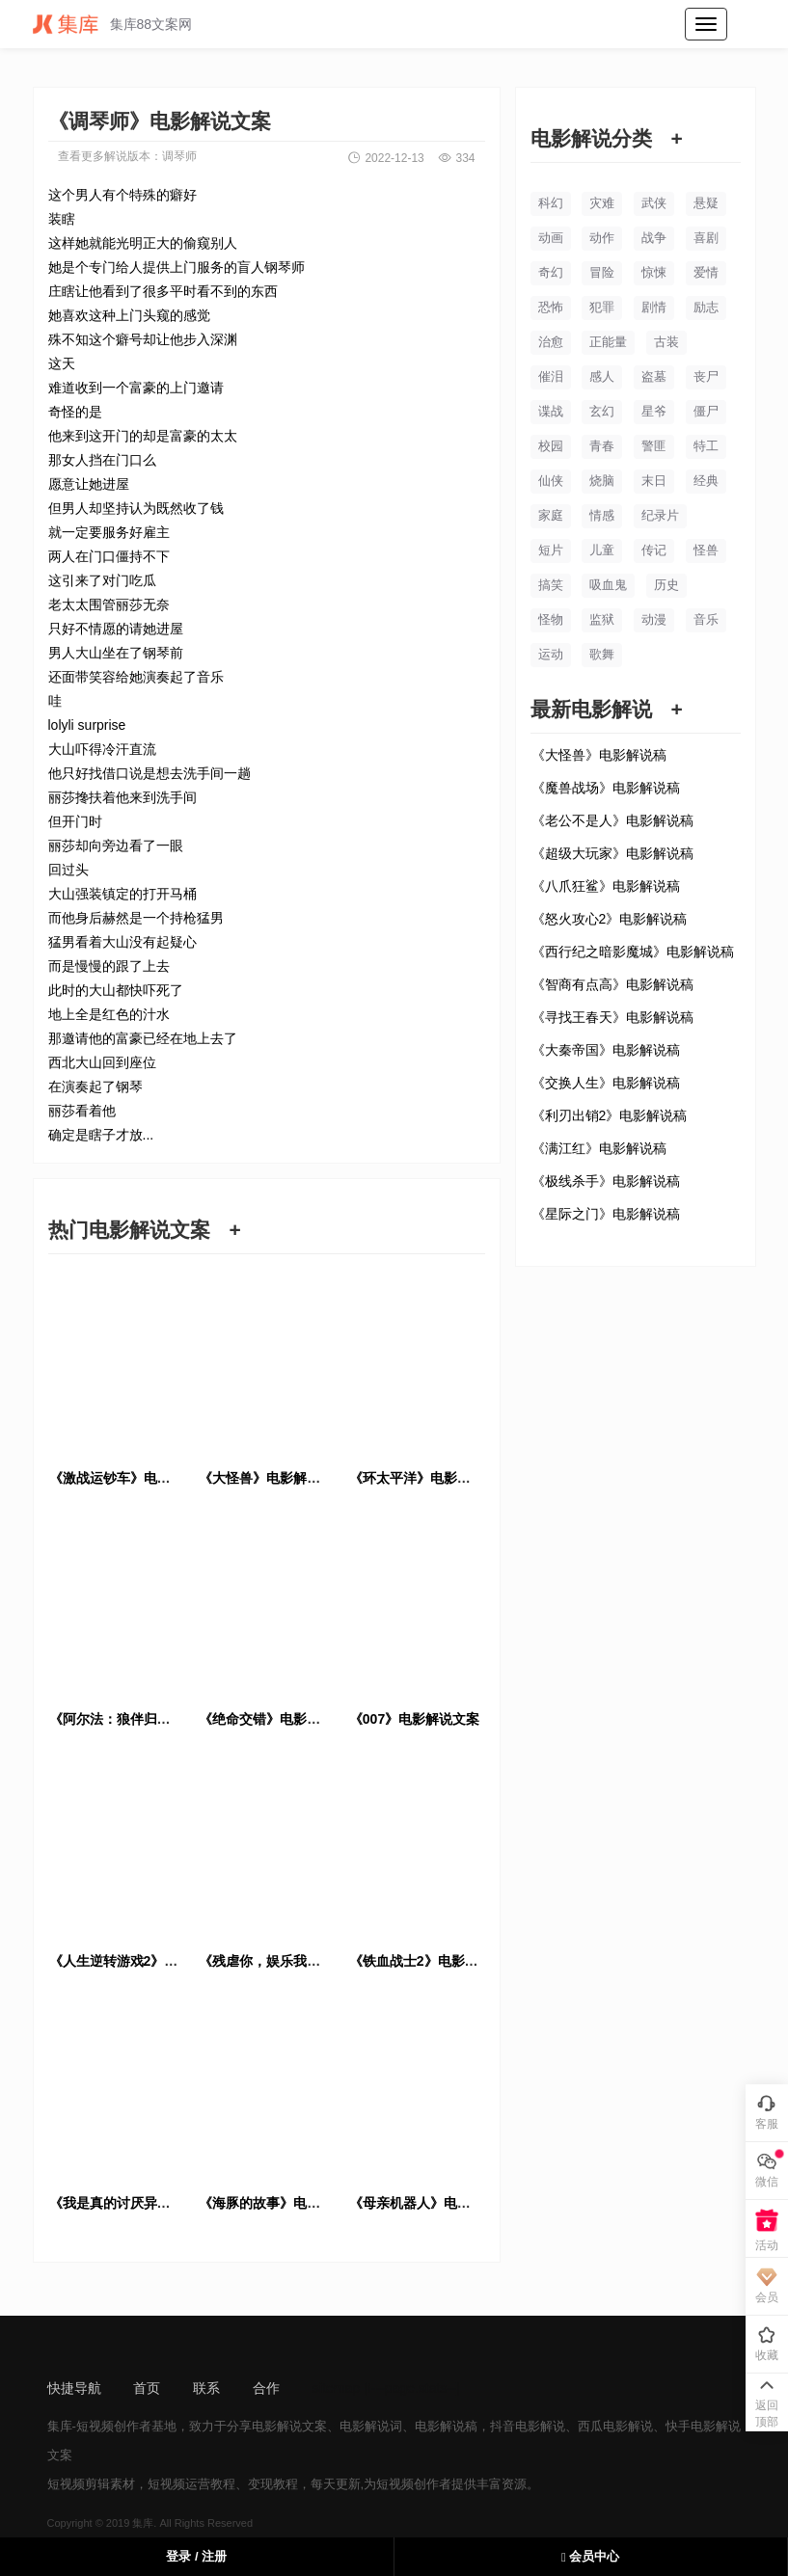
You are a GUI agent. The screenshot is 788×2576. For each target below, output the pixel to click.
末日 (653, 480)
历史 (666, 584)
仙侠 (550, 480)
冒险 (601, 272)
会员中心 (590, 2556)
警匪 (653, 446)
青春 (601, 446)
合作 (266, 2388)
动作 (601, 237)
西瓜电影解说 (615, 2426)
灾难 (601, 203)
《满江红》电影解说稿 (598, 1148)
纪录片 (660, 515)
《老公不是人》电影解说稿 (612, 820)
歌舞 (601, 654)
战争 (653, 237)
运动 (550, 654)
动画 (550, 237)
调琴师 (179, 156)
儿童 (601, 550)
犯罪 (601, 307)
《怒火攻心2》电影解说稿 (609, 919)
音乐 (706, 619)
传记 (653, 550)
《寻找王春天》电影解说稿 (612, 1017)
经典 (706, 480)
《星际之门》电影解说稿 (605, 1214)
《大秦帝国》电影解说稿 (605, 1050)
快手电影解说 (703, 2426)
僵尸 (706, 411)
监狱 (601, 619)
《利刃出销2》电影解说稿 (609, 1115)
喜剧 (706, 237)
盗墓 (653, 376)
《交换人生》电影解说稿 (605, 1082)
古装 (666, 342)
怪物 (550, 619)
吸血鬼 (608, 584)
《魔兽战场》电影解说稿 (605, 787)
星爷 (653, 411)
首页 (146, 2388)
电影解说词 (371, 2426)
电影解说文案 (289, 2426)
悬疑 (706, 203)
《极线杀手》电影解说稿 (605, 1181)
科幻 (550, 203)
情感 (601, 515)
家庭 (550, 515)
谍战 (550, 411)
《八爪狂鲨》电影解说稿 (605, 886)
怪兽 (706, 550)
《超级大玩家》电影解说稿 (612, 853)
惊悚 (653, 272)
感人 (601, 376)
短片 (550, 550)
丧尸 (706, 376)
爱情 (706, 272)
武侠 (653, 203)
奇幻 (550, 272)
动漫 (653, 619)
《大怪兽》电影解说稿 (598, 755)
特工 (706, 446)
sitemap (336, 2388)
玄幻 (601, 411)
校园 (550, 446)
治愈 (550, 342)
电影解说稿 (446, 2426)
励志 (706, 307)
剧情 (653, 307)
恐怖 (550, 307)
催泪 (550, 376)
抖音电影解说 (527, 2426)
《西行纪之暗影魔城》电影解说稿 (632, 951)
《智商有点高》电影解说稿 (612, 984)
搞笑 (550, 584)
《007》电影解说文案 (414, 1719)
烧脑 (601, 480)
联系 (206, 2388)
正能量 (608, 342)
